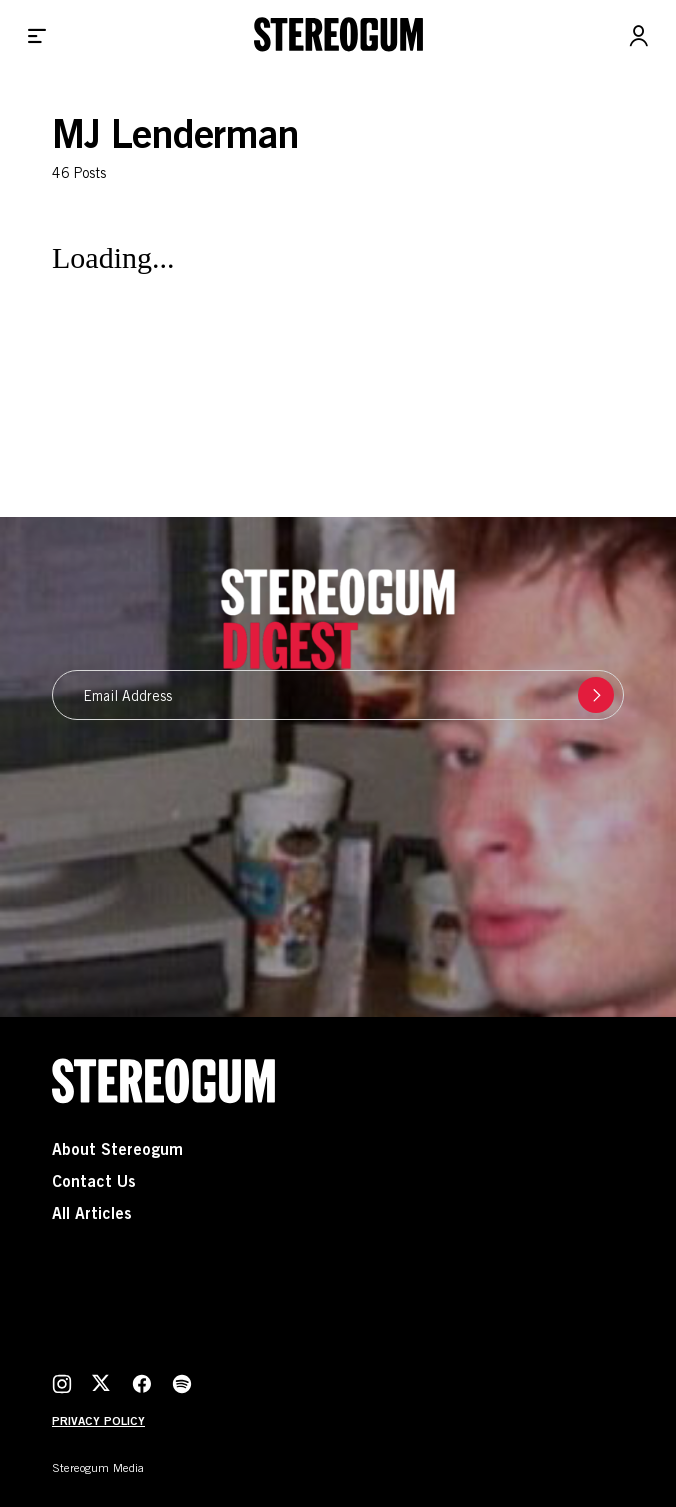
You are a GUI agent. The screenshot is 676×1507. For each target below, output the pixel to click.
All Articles (92, 1215)
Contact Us (94, 1183)
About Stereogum (117, 1151)
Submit (591, 695)
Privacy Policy (98, 1422)
